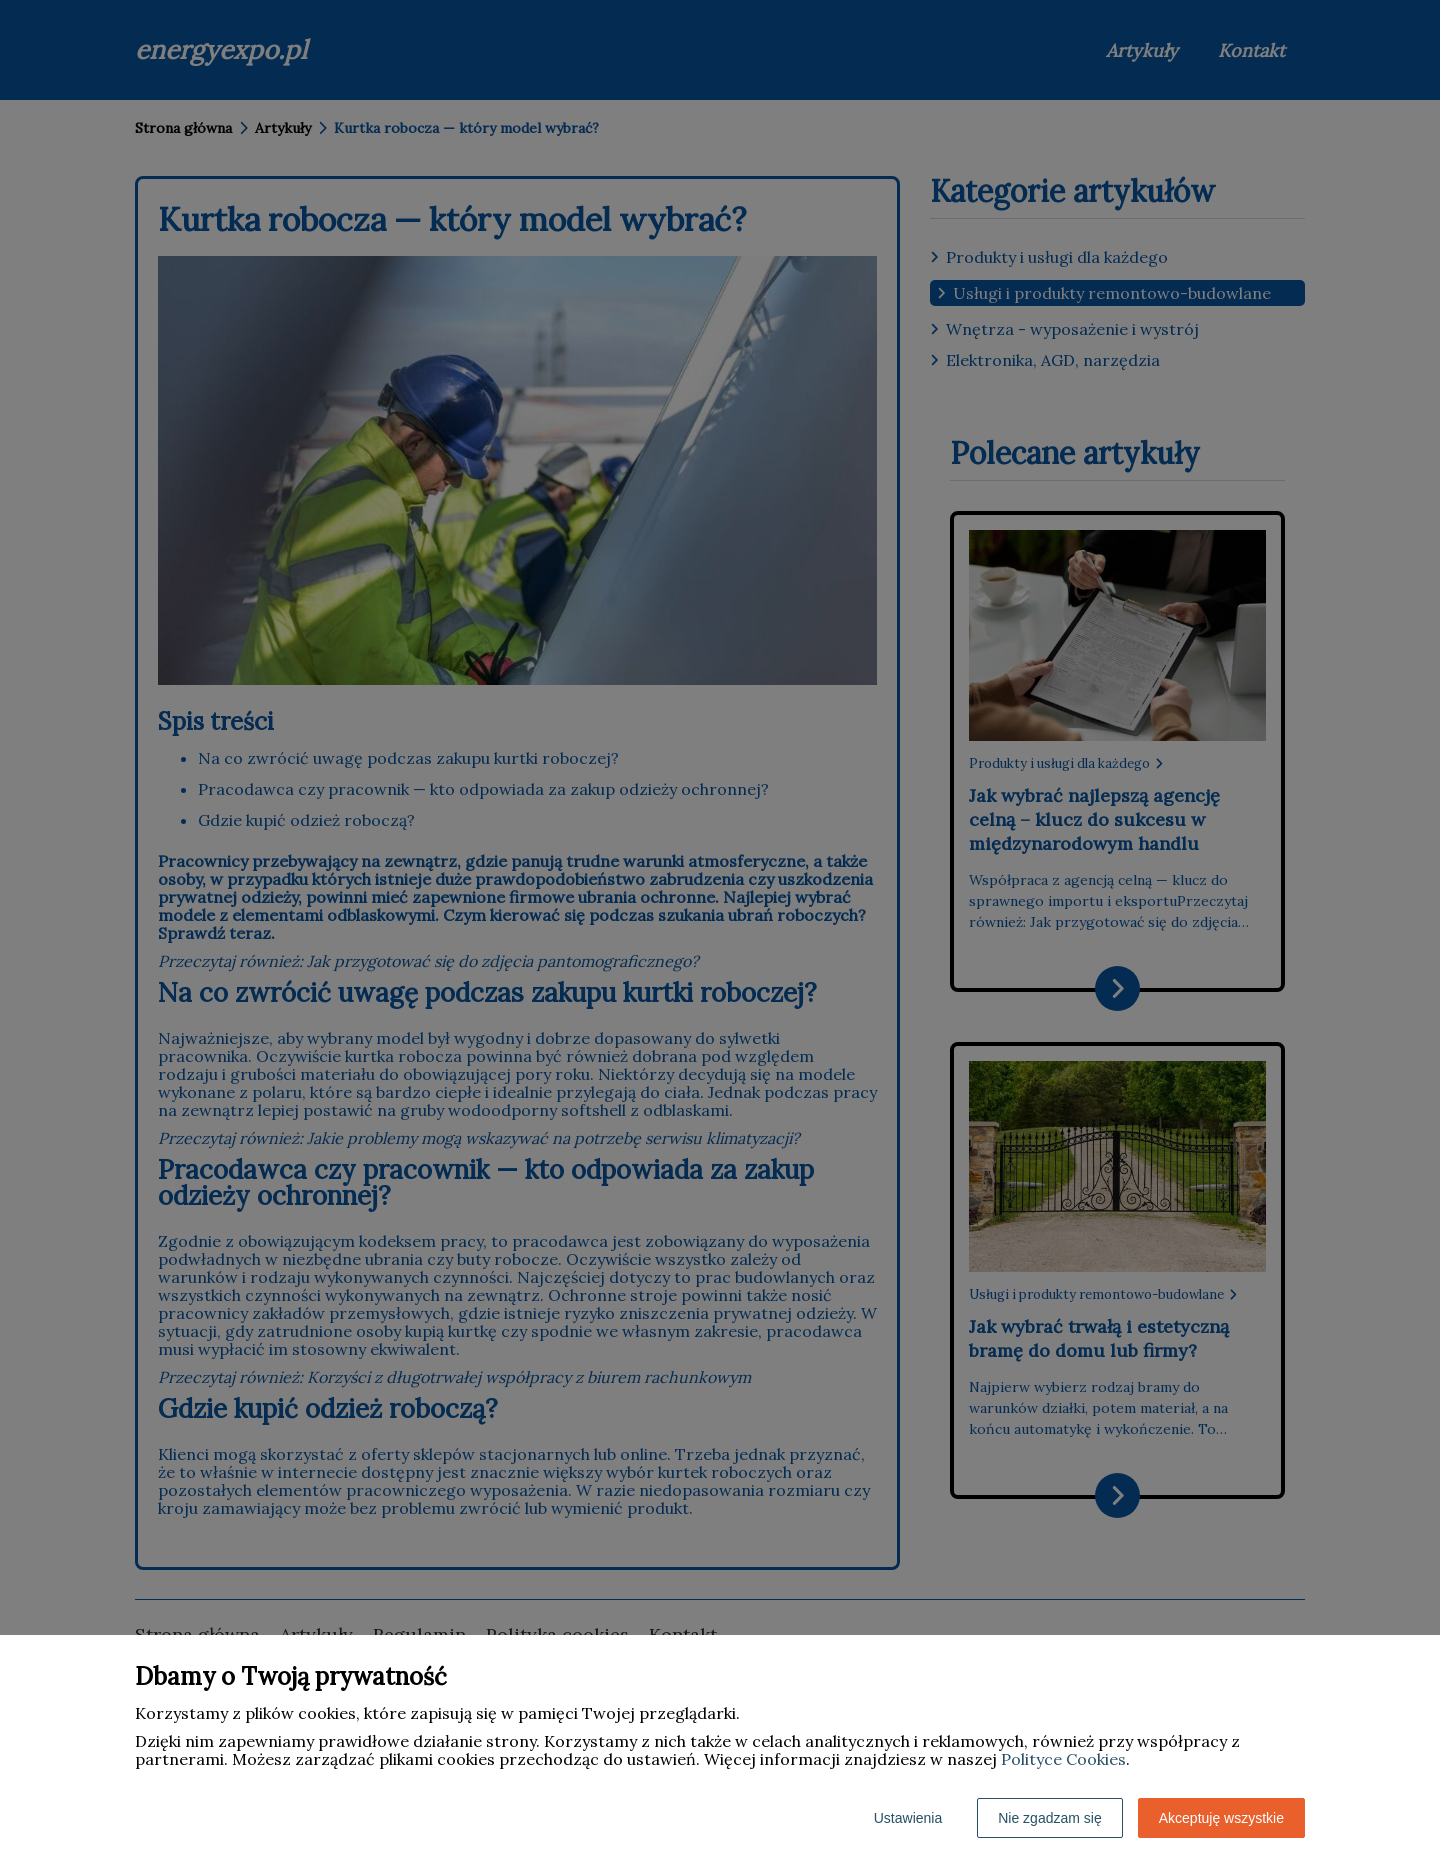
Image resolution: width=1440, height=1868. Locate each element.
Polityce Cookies (1063, 1759)
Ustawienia (908, 1818)
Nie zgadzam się (1050, 1818)
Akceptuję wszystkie (1221, 1818)
